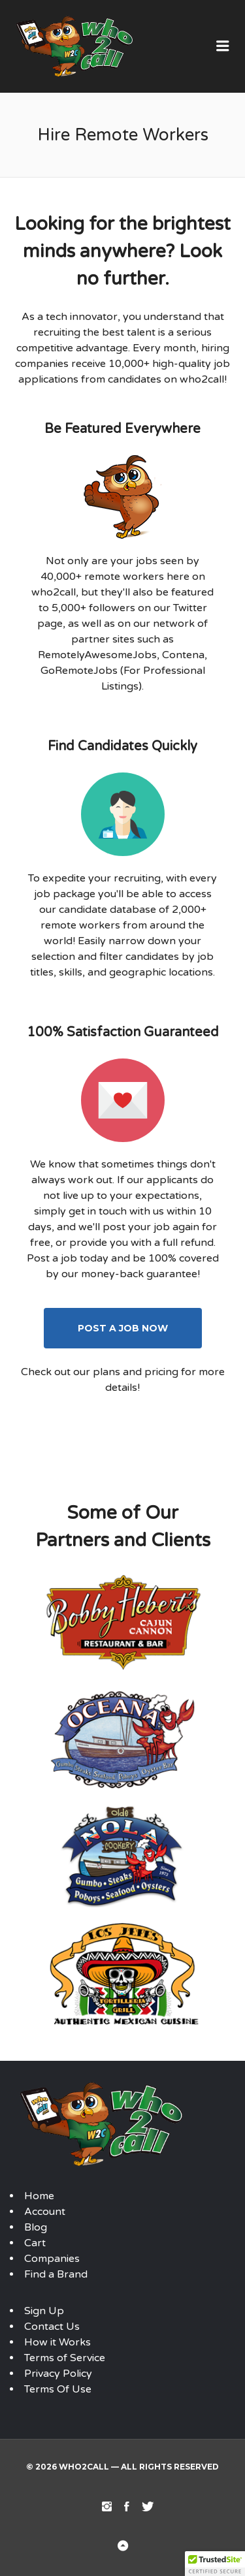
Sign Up (44, 2310)
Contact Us (52, 2326)
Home (39, 2195)
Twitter (190, 607)
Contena (183, 654)
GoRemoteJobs (79, 670)
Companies (52, 2258)
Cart (35, 2243)
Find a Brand (56, 2274)
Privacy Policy (58, 2373)
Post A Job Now (123, 1328)
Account (44, 2211)
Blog (35, 2227)
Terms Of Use (57, 2389)
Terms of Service (64, 2357)
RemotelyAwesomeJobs (97, 654)
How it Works (57, 2342)
